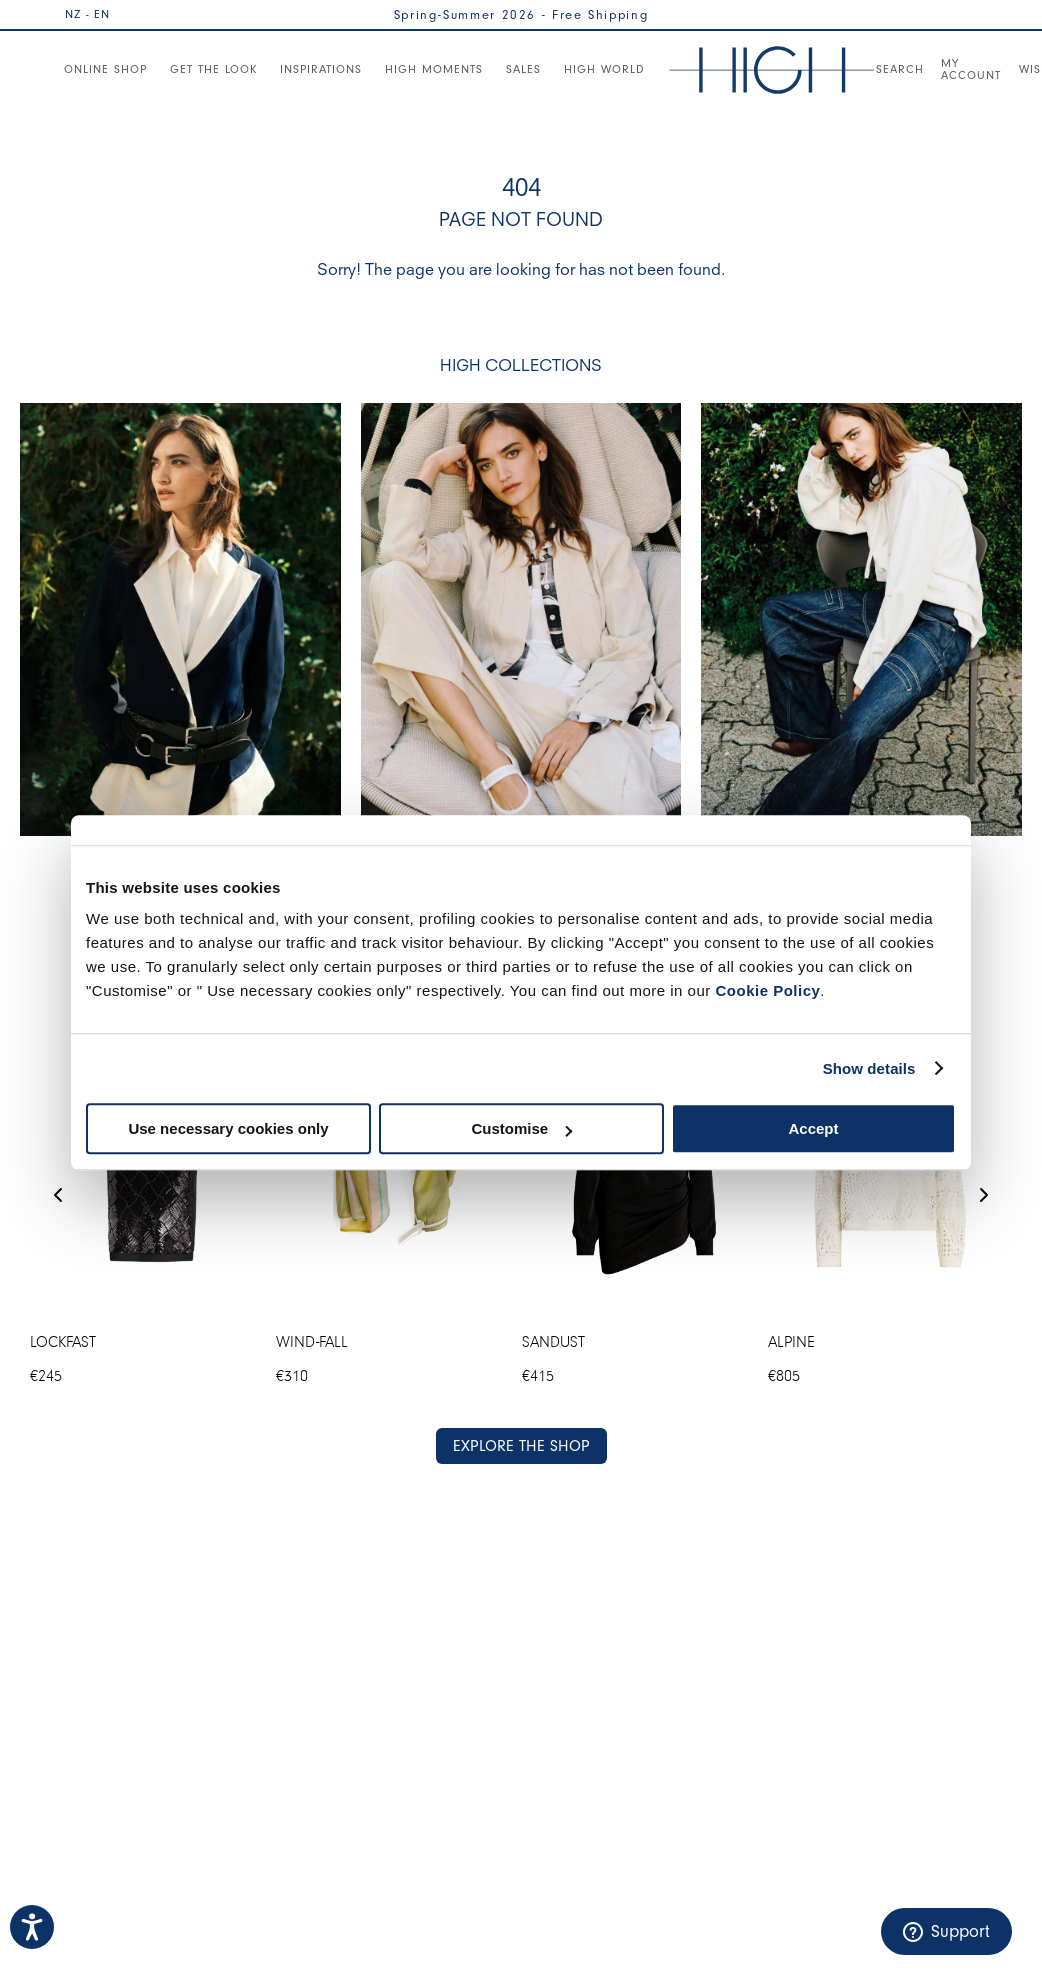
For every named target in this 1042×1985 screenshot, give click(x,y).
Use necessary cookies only (228, 1128)
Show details (869, 1068)
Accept (813, 1128)
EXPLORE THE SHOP (521, 1446)
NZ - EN (87, 14)
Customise (521, 1128)
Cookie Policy (767, 990)
